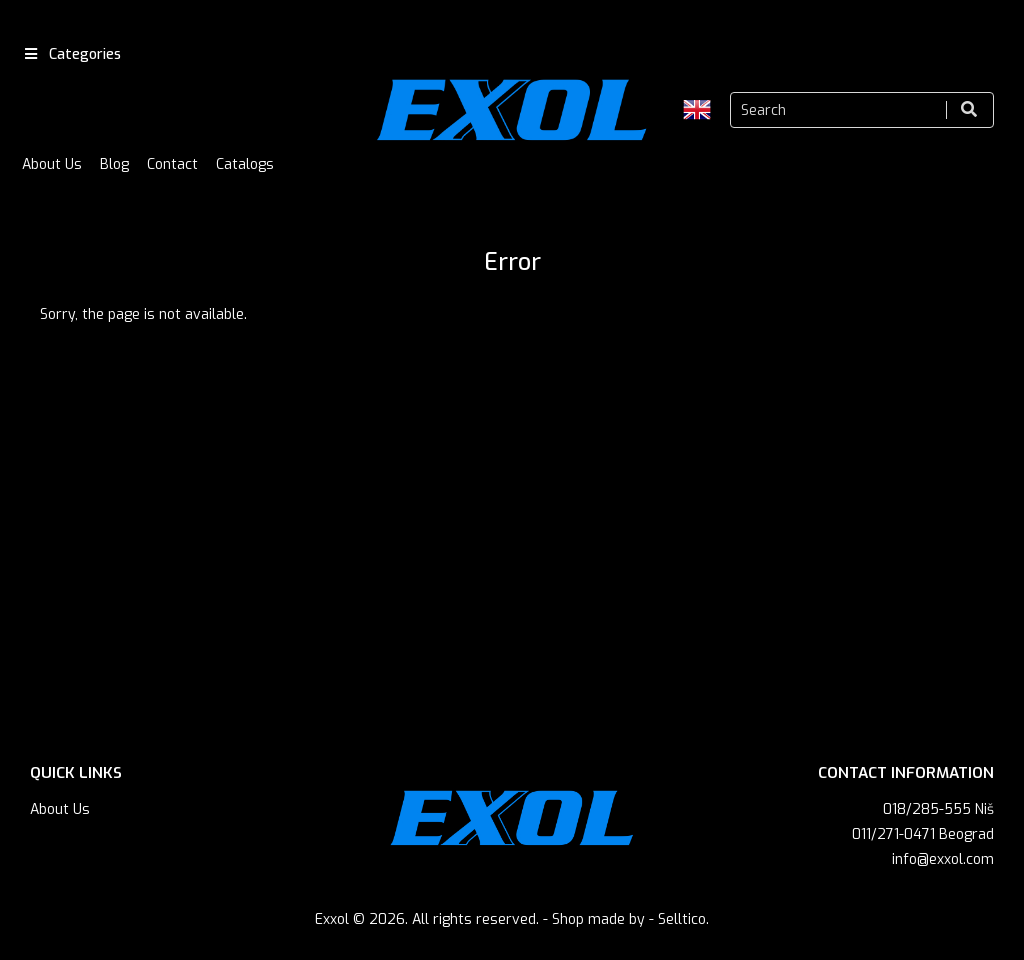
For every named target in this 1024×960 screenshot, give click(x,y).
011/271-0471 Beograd (923, 834)
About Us (52, 164)
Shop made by (598, 919)
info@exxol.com (943, 859)
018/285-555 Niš (938, 809)
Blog (114, 164)
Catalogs (245, 164)
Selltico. (683, 919)
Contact (172, 164)
